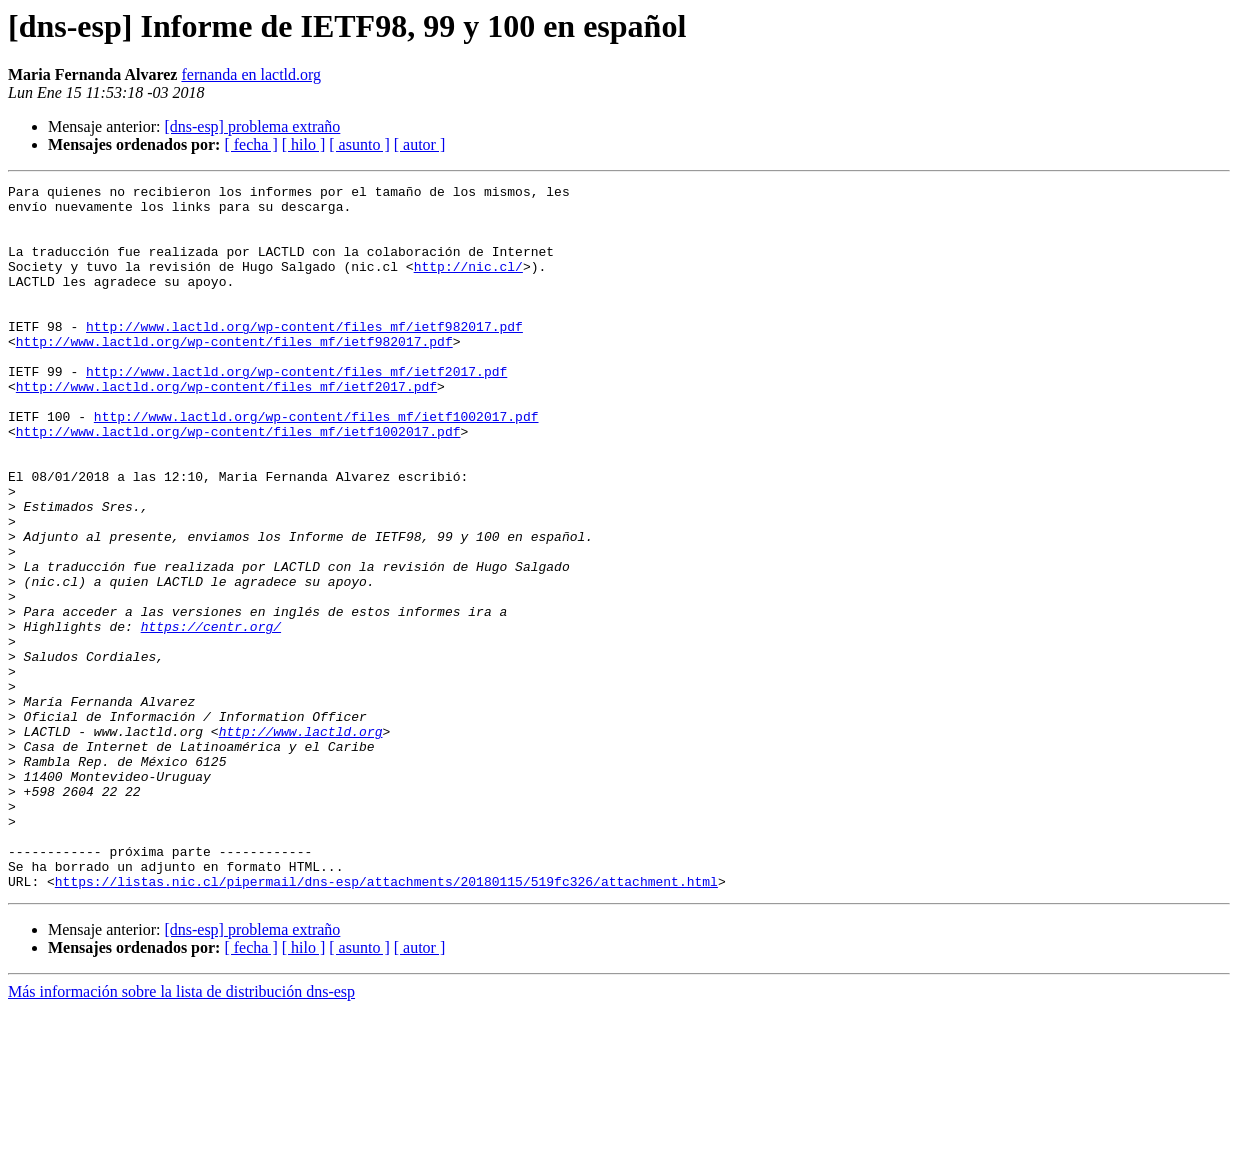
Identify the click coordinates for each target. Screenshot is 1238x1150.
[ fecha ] (250, 144)
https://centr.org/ (211, 716)
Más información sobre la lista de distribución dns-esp (181, 1132)
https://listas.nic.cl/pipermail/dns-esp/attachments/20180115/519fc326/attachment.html (386, 1022)
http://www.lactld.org (301, 842)
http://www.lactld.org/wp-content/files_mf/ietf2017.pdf (296, 410)
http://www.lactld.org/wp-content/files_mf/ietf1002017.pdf (316, 464)
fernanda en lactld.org (251, 74)
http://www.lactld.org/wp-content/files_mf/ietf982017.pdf (304, 356)
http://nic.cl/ (468, 284)
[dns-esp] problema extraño (252, 126)
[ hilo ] (304, 144)
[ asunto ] (359, 144)
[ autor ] (420, 144)
